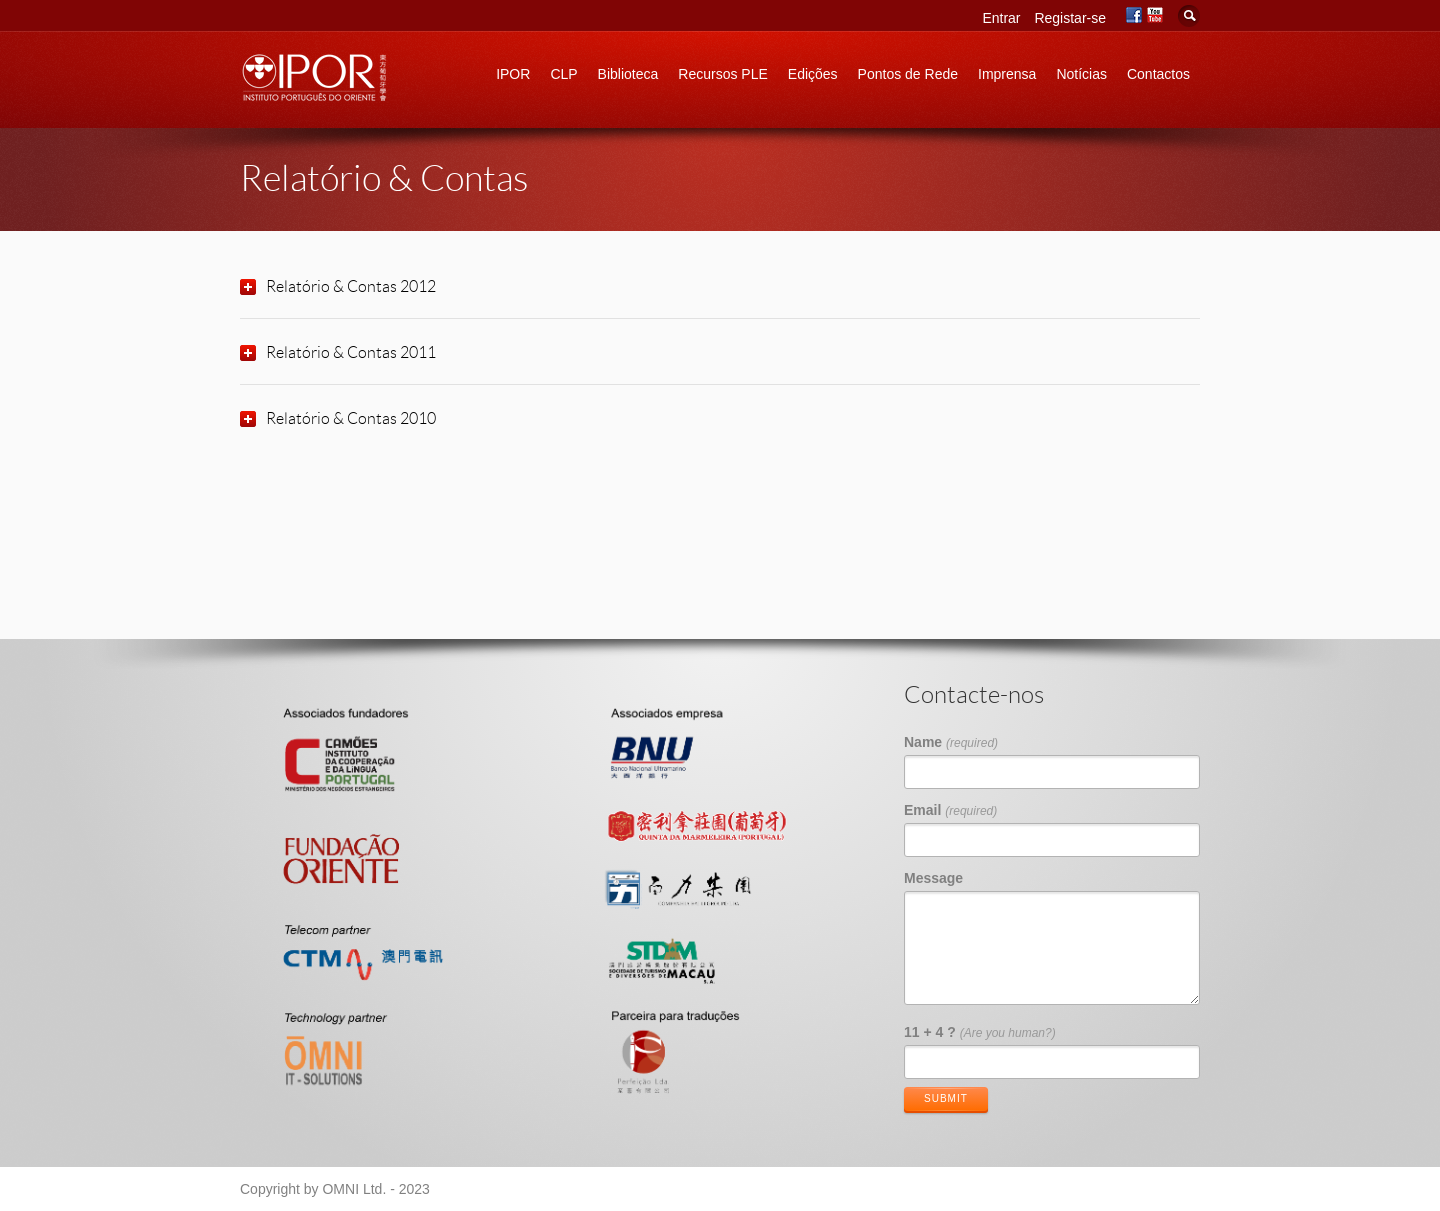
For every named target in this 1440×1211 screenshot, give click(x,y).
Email (950, 810)
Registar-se (1070, 18)
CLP (563, 74)
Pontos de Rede (908, 74)
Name (951, 742)
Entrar (1001, 18)
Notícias (1081, 74)
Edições (813, 74)
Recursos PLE (722, 74)
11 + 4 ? (980, 1032)
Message (933, 878)
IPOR (513, 74)
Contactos (1158, 74)
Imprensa (1007, 74)
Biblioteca (628, 74)
